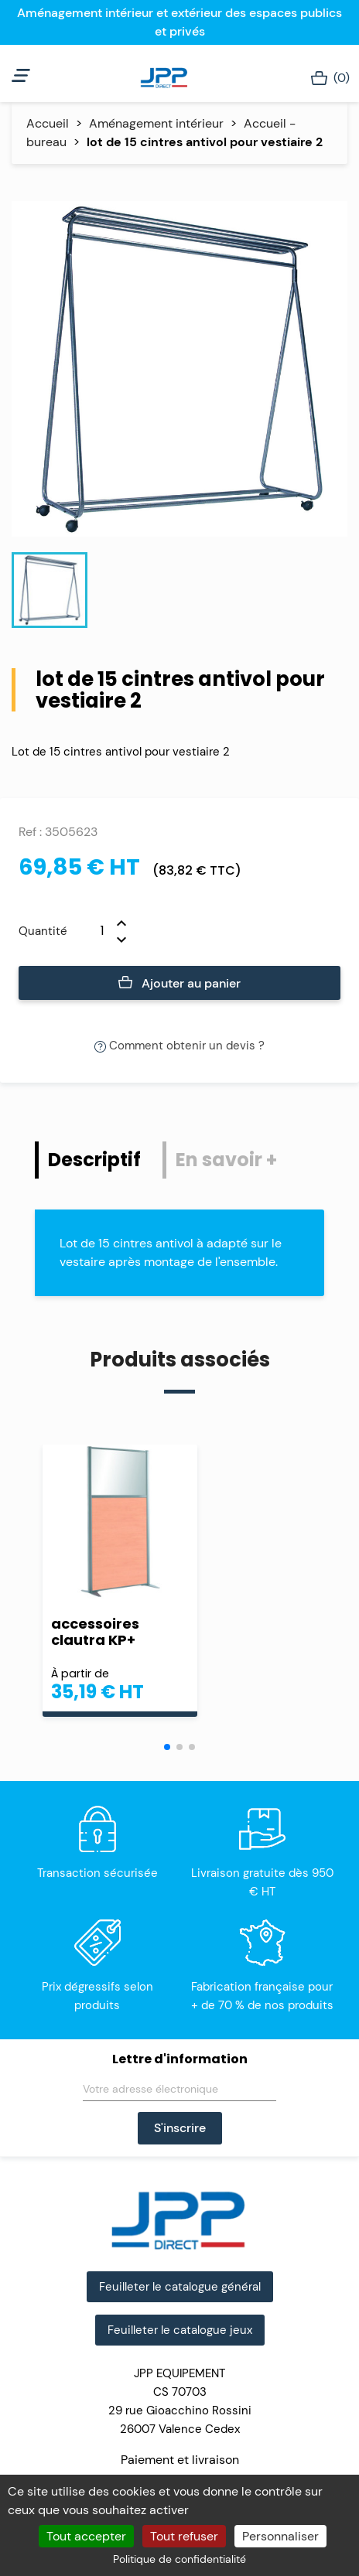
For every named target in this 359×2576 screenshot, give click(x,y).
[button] (167, 1747)
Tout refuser (184, 2536)
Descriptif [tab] (94, 1159)
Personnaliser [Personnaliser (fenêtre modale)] (280, 2536)
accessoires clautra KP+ (95, 1632)
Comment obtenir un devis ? (179, 1045)
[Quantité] (92, 931)
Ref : (30, 832)
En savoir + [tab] (226, 1159)
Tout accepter (86, 2536)
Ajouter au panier (179, 983)
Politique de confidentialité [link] (179, 2559)
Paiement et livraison (180, 2459)
